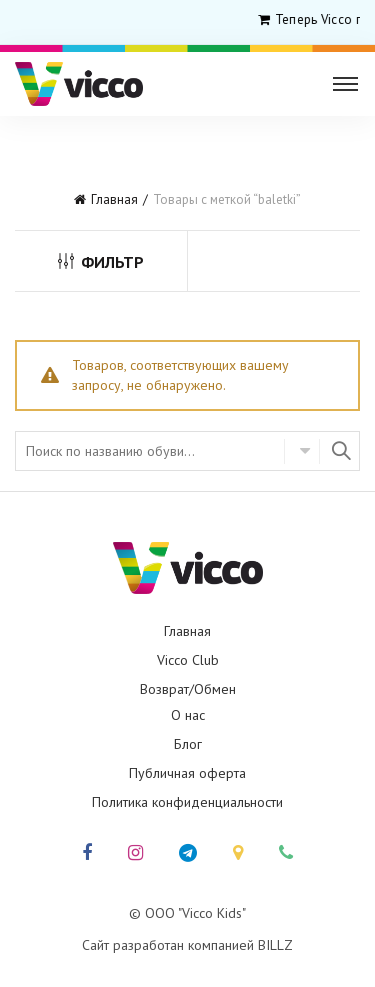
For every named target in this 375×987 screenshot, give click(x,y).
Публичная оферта (187, 773)
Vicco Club (188, 660)
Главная (114, 199)
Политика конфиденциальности (187, 802)
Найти (340, 451)
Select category (302, 451)
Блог (188, 744)
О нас (188, 715)
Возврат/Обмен (188, 689)
